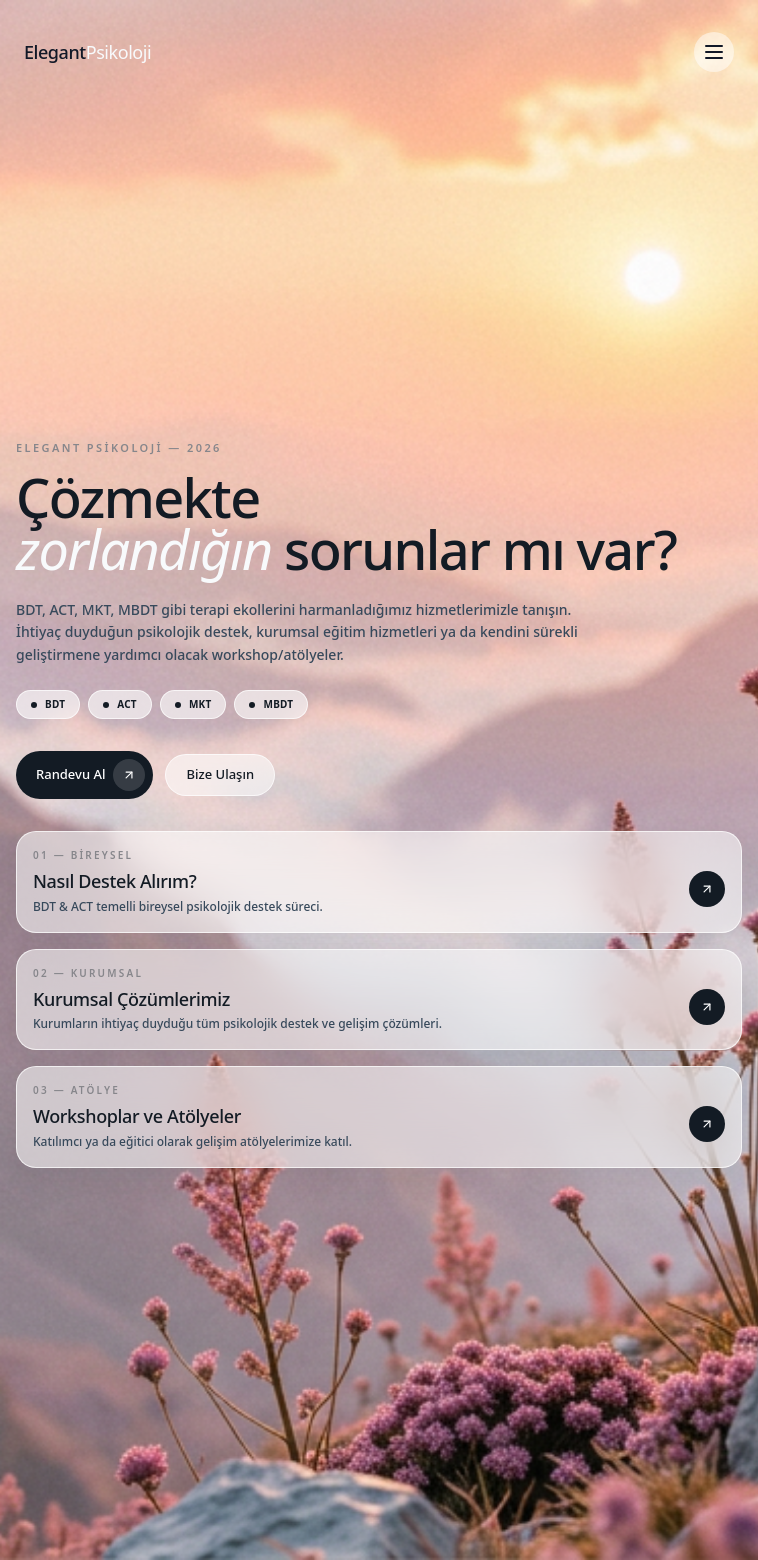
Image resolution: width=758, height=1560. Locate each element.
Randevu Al (90, 775)
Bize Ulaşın (220, 774)
